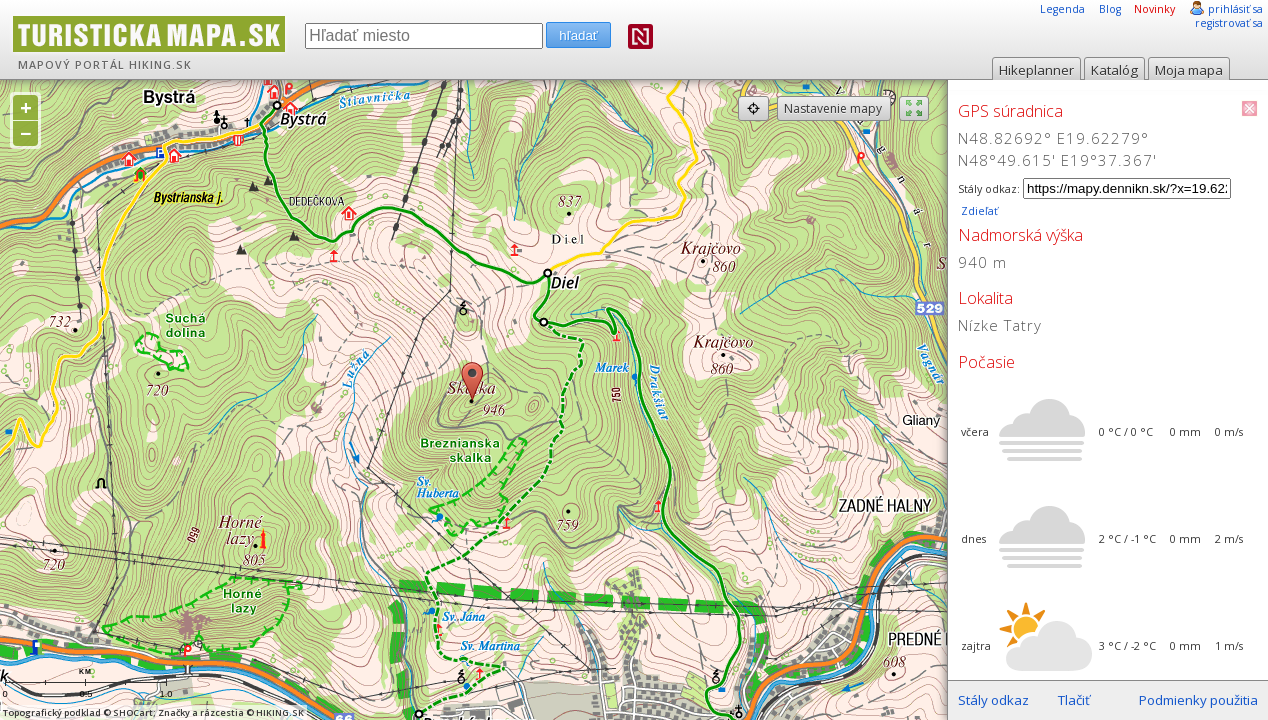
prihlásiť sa (1235, 9)
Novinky (1154, 9)
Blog (1110, 9)
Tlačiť (1074, 700)
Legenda (1062, 9)
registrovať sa (1229, 23)
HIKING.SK (160, 65)
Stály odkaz (993, 700)
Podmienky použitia (1198, 700)
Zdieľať (978, 211)
